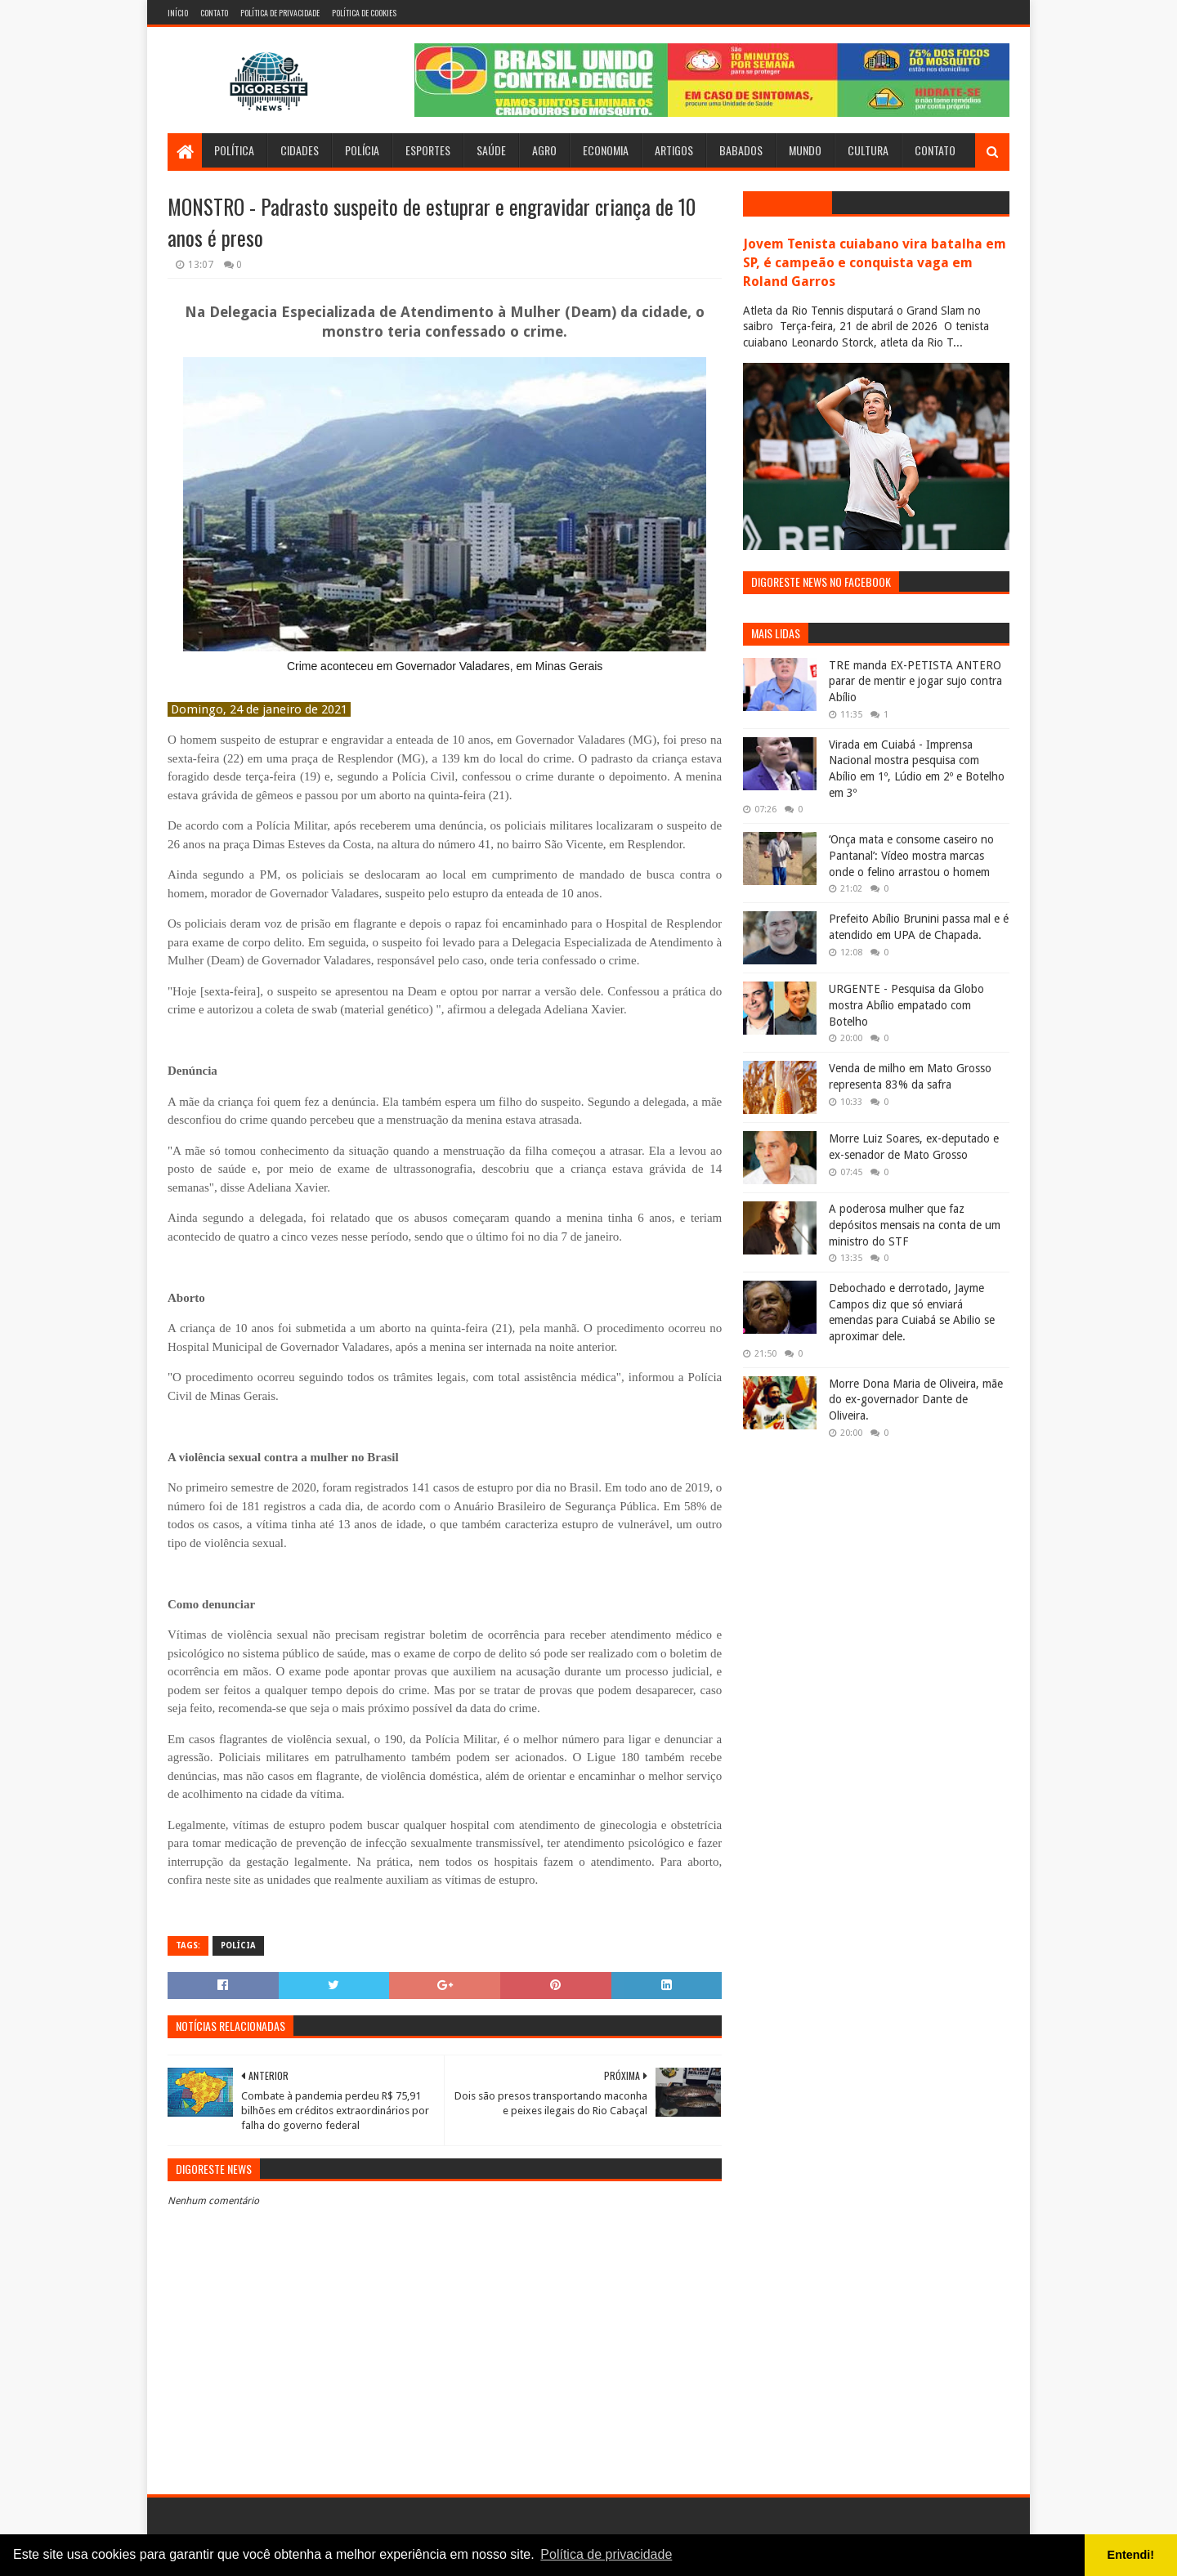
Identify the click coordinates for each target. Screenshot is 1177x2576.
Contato (214, 13)
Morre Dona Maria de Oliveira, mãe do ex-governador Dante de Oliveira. (916, 1399)
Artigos (674, 150)
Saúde (491, 150)
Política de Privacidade (280, 13)
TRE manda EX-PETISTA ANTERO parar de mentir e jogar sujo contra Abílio (915, 681)
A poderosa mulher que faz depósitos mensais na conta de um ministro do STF (914, 1224)
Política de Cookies (364, 13)
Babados (741, 150)
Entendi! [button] (1131, 2554)
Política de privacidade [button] (606, 2554)
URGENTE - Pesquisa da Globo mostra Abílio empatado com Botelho (906, 1004)
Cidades (299, 150)
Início (178, 13)
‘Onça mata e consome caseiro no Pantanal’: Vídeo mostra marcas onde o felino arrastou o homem (911, 855)
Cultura (868, 150)
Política (234, 150)
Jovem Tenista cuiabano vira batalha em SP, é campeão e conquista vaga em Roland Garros (874, 262)
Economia (606, 150)
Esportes (427, 150)
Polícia (362, 150)
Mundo (805, 150)
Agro (544, 150)
